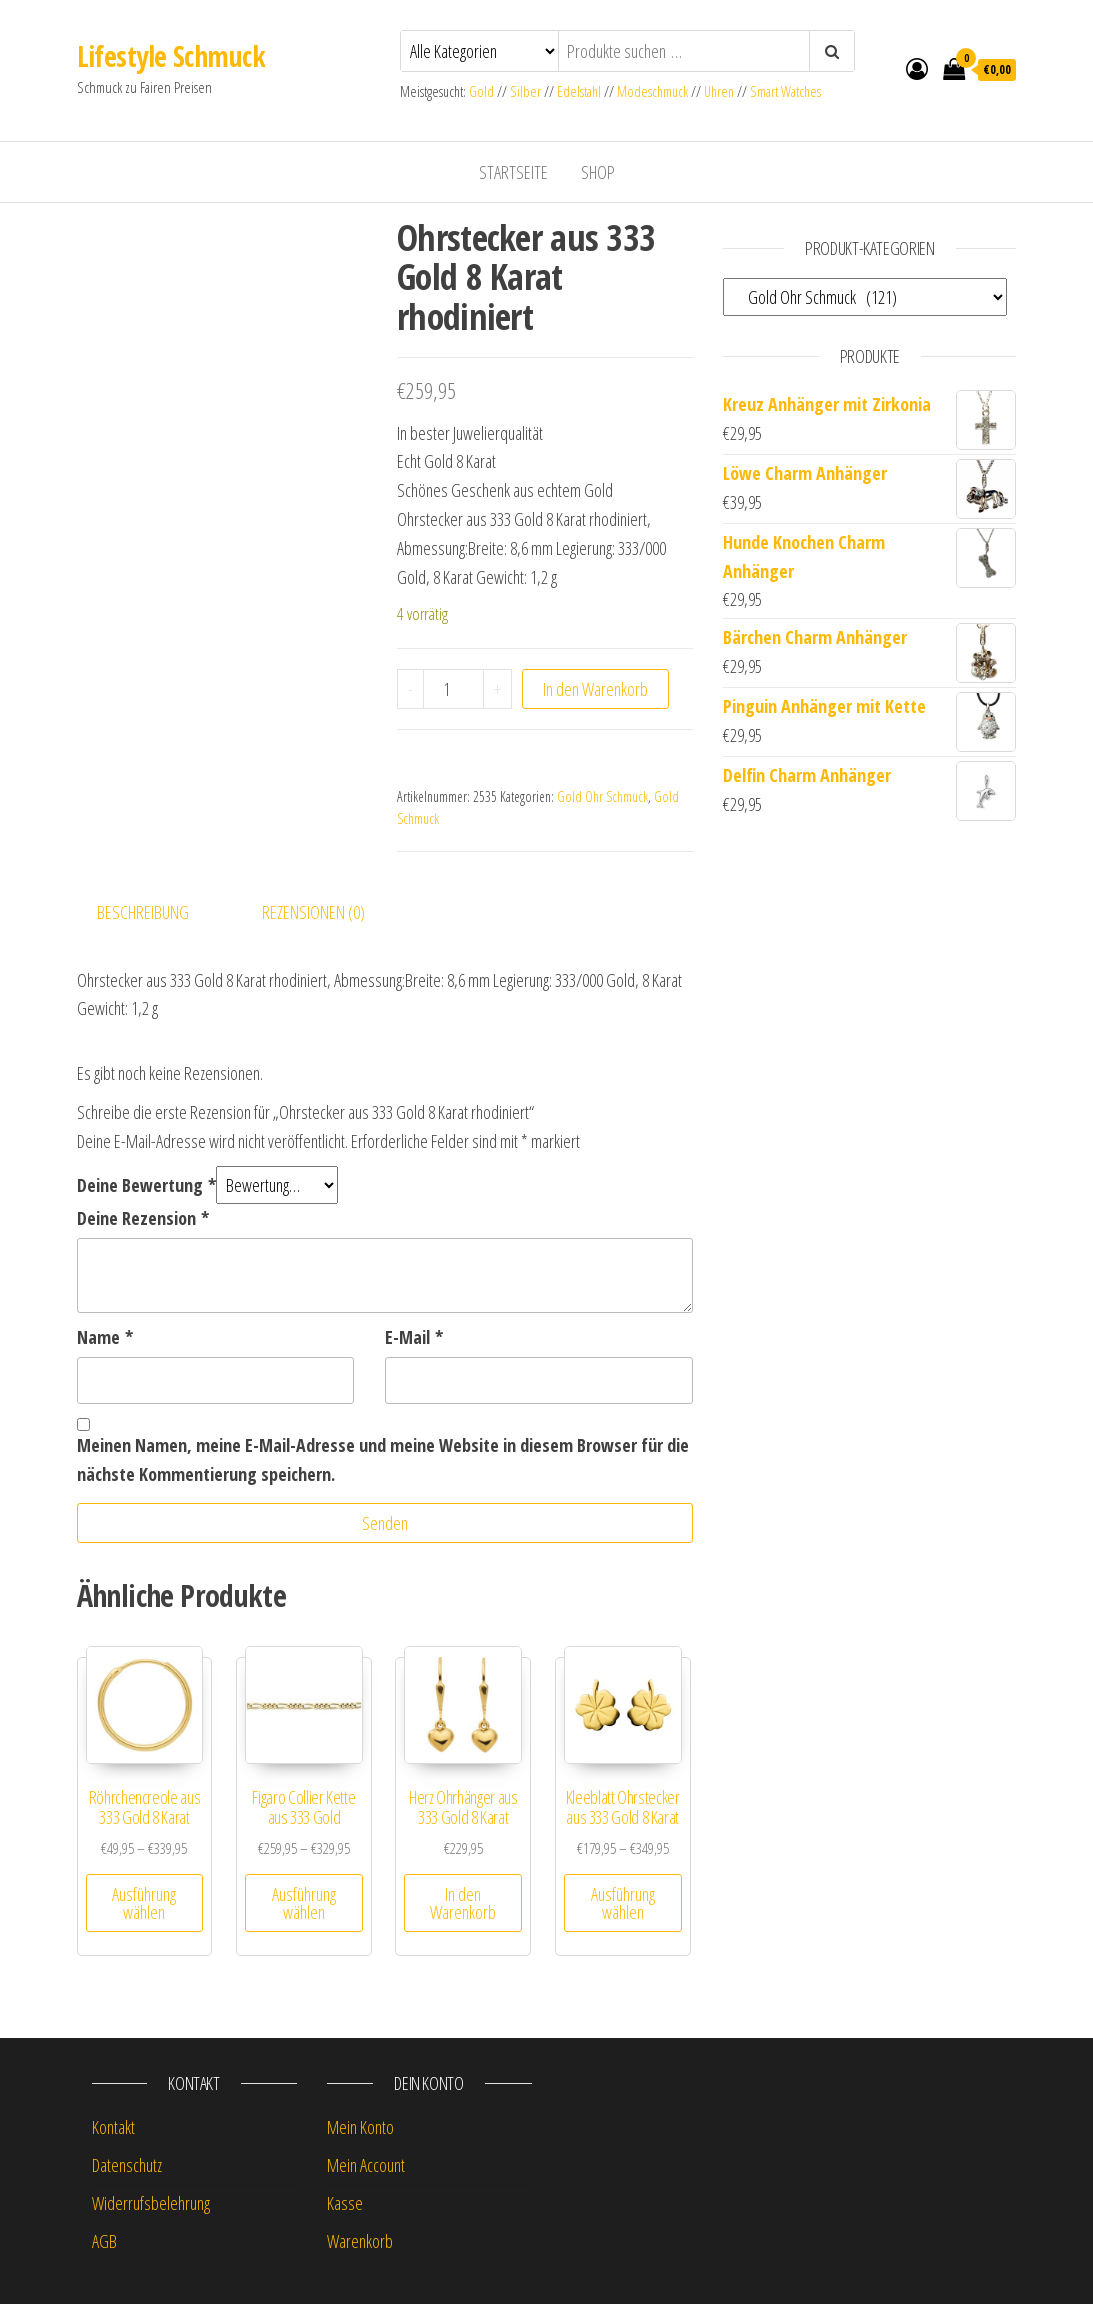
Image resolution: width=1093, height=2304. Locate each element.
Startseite (513, 172)
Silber (525, 91)
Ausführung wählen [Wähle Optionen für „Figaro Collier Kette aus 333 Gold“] (304, 1903)
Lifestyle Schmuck (171, 56)
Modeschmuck (652, 91)
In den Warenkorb (595, 689)
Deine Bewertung (146, 1185)
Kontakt (113, 2127)
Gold (483, 91)
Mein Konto (360, 2127)
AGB (104, 2241)
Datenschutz (127, 2165)
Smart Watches (785, 91)
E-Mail (414, 1337)
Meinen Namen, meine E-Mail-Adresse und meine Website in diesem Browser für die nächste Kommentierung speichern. (383, 1459)
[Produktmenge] (453, 689)
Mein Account (366, 2165)
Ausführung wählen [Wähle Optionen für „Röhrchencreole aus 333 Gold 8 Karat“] (144, 1903)
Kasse (345, 2203)
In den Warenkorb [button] (463, 1903)
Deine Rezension (143, 1218)
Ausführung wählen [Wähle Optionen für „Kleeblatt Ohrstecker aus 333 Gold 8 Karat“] (623, 1903)
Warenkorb (360, 2241)
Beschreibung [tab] (143, 912)
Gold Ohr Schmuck (602, 796)
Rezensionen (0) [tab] (313, 912)
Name (105, 1337)
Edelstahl (579, 91)
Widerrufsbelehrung (151, 2203)
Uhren (719, 91)
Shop (598, 172)
